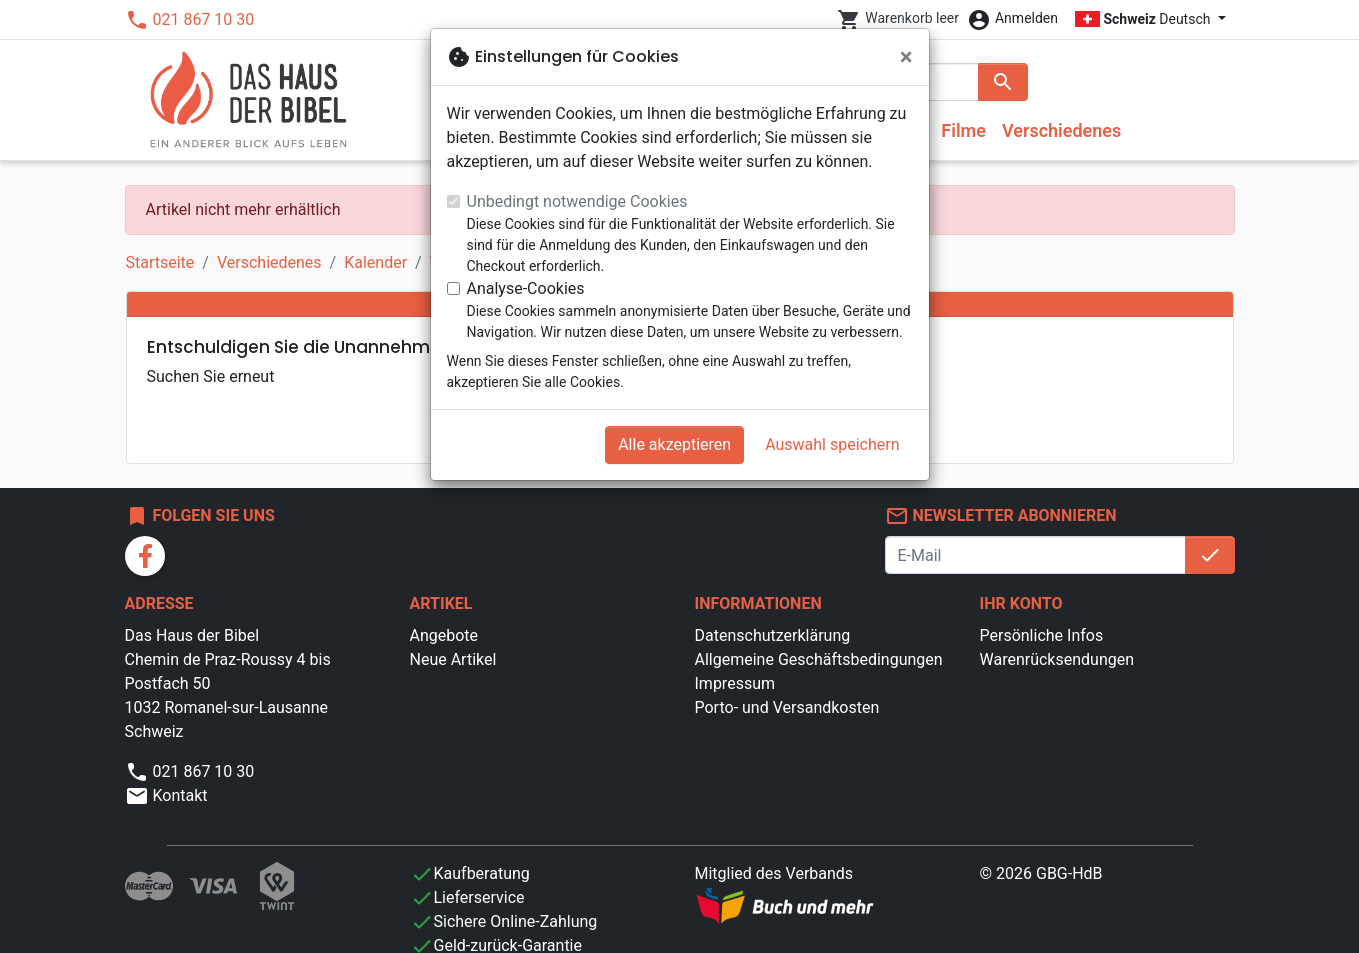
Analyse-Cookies (526, 288)
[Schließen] (906, 57)
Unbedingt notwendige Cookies (577, 201)
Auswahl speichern (832, 444)
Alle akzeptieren (674, 444)
